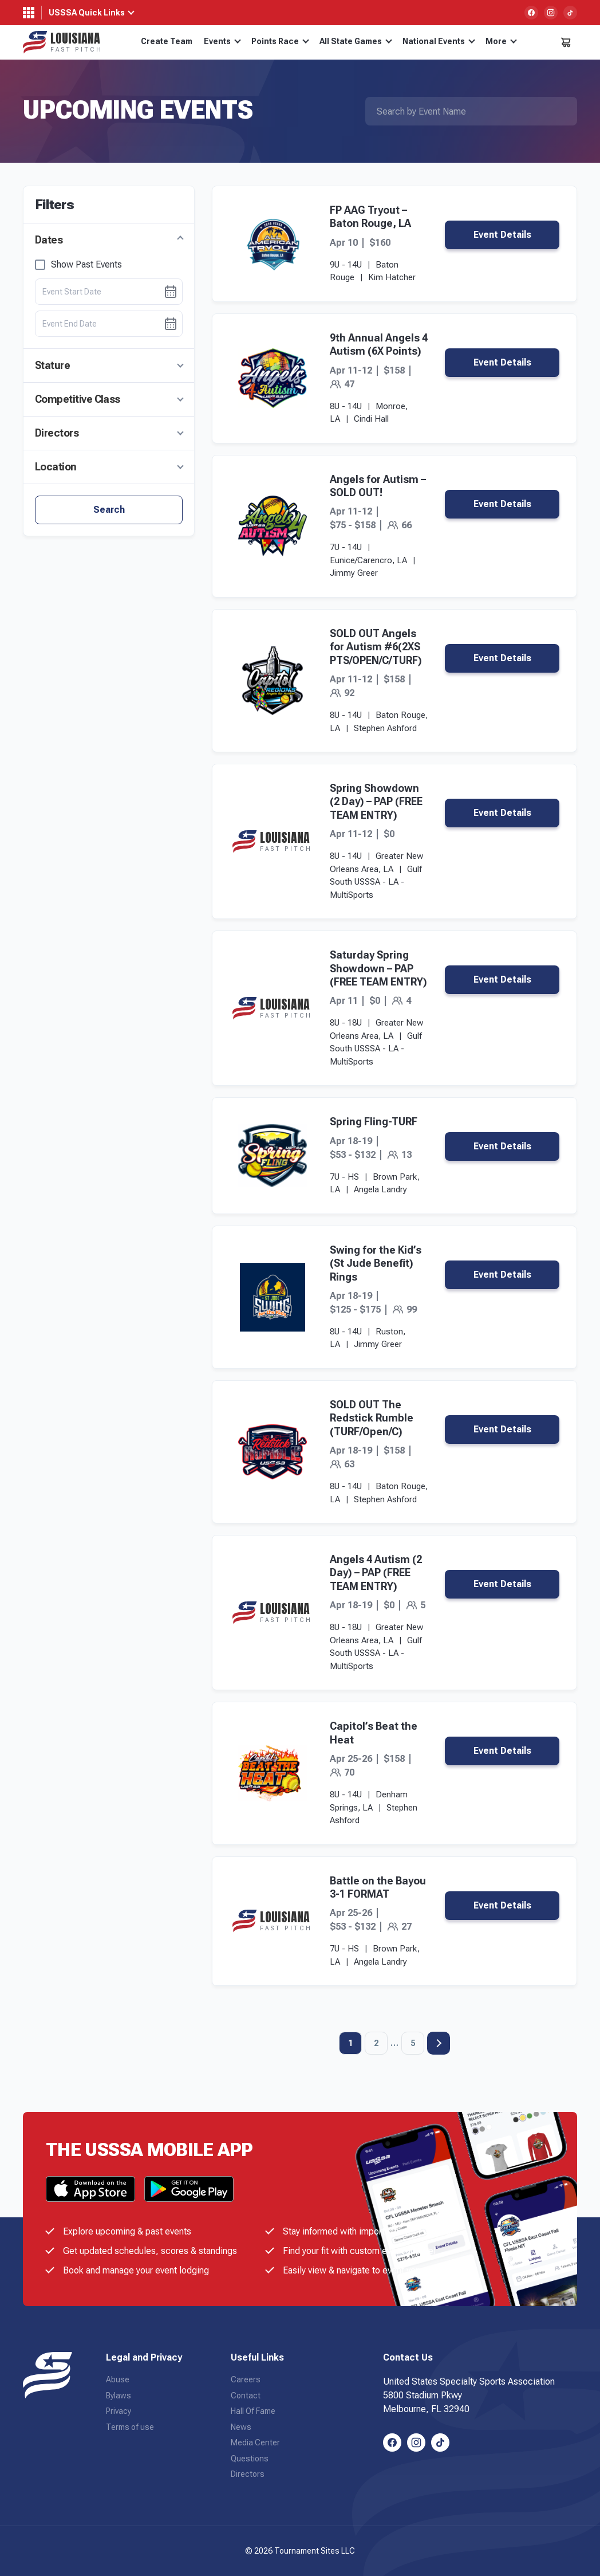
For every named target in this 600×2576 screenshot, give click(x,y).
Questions (250, 2458)
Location (56, 467)
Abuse (117, 2379)
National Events (438, 41)
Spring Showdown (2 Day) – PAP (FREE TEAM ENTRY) (376, 801)
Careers (245, 2379)
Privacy (118, 2411)
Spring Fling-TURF (373, 1122)
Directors (56, 433)
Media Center (255, 2442)
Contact (245, 2395)
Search (109, 509)
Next (438, 2043)
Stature (52, 365)
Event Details (502, 234)
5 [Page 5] (412, 2043)
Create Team (166, 41)
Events (222, 41)
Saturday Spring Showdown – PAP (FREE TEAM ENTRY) (378, 968)
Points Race (280, 41)
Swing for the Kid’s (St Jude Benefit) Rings (375, 1263)
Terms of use (130, 2427)
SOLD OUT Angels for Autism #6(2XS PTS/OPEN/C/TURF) (376, 646)
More (501, 41)
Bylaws (118, 2395)
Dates (48, 240)
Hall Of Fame (253, 2411)
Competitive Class (77, 399)
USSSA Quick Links (87, 13)
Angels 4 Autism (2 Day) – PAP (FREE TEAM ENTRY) (376, 1572)
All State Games (355, 41)
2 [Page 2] (376, 2043)
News (241, 2427)
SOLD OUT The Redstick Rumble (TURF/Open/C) (371, 1418)
